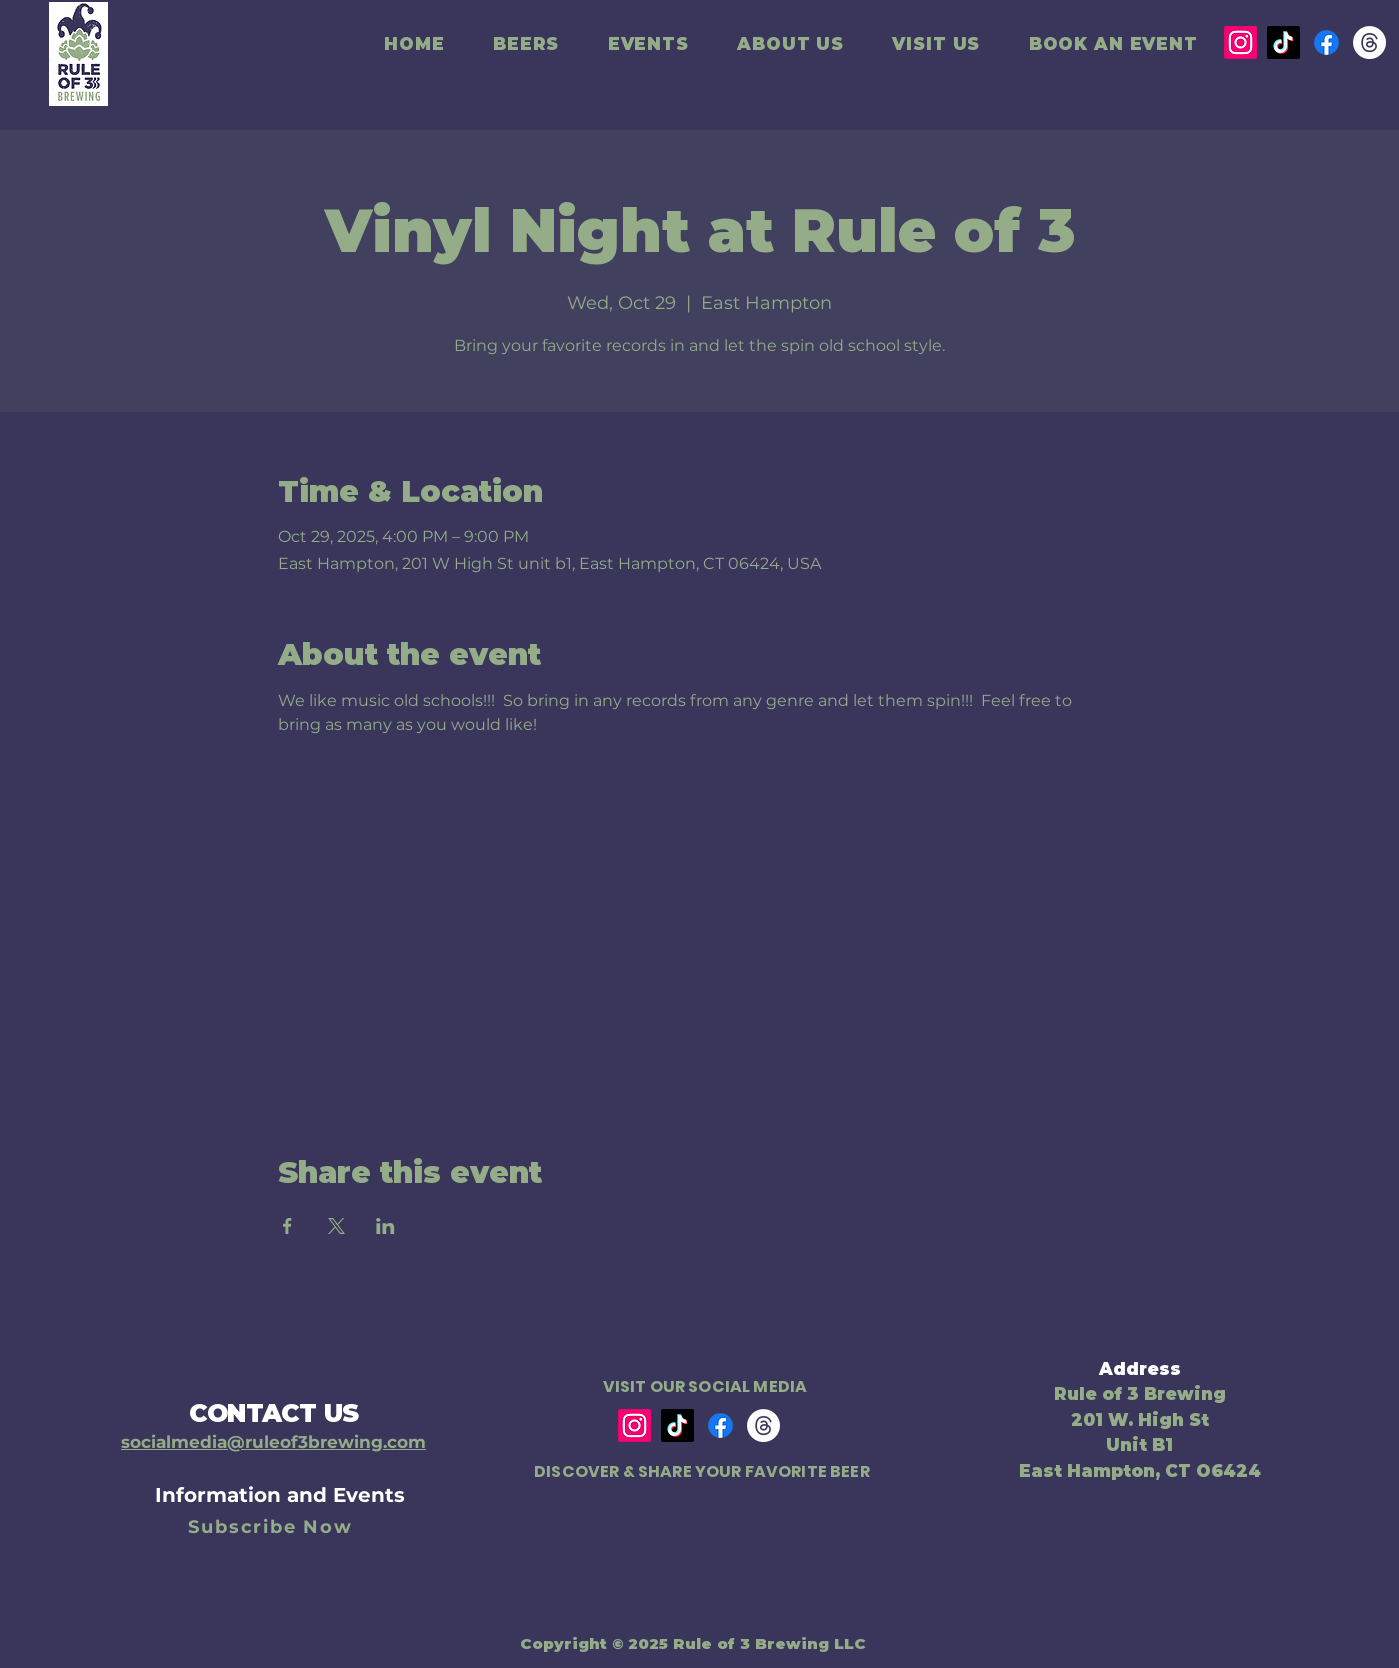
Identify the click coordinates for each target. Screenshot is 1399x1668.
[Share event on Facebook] (287, 1226)
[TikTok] (1283, 42)
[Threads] (1369, 42)
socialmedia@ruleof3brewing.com (273, 1442)
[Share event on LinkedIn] (385, 1226)
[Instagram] (1240, 42)
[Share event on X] (336, 1226)
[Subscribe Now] (273, 1527)
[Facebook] (1326, 42)
